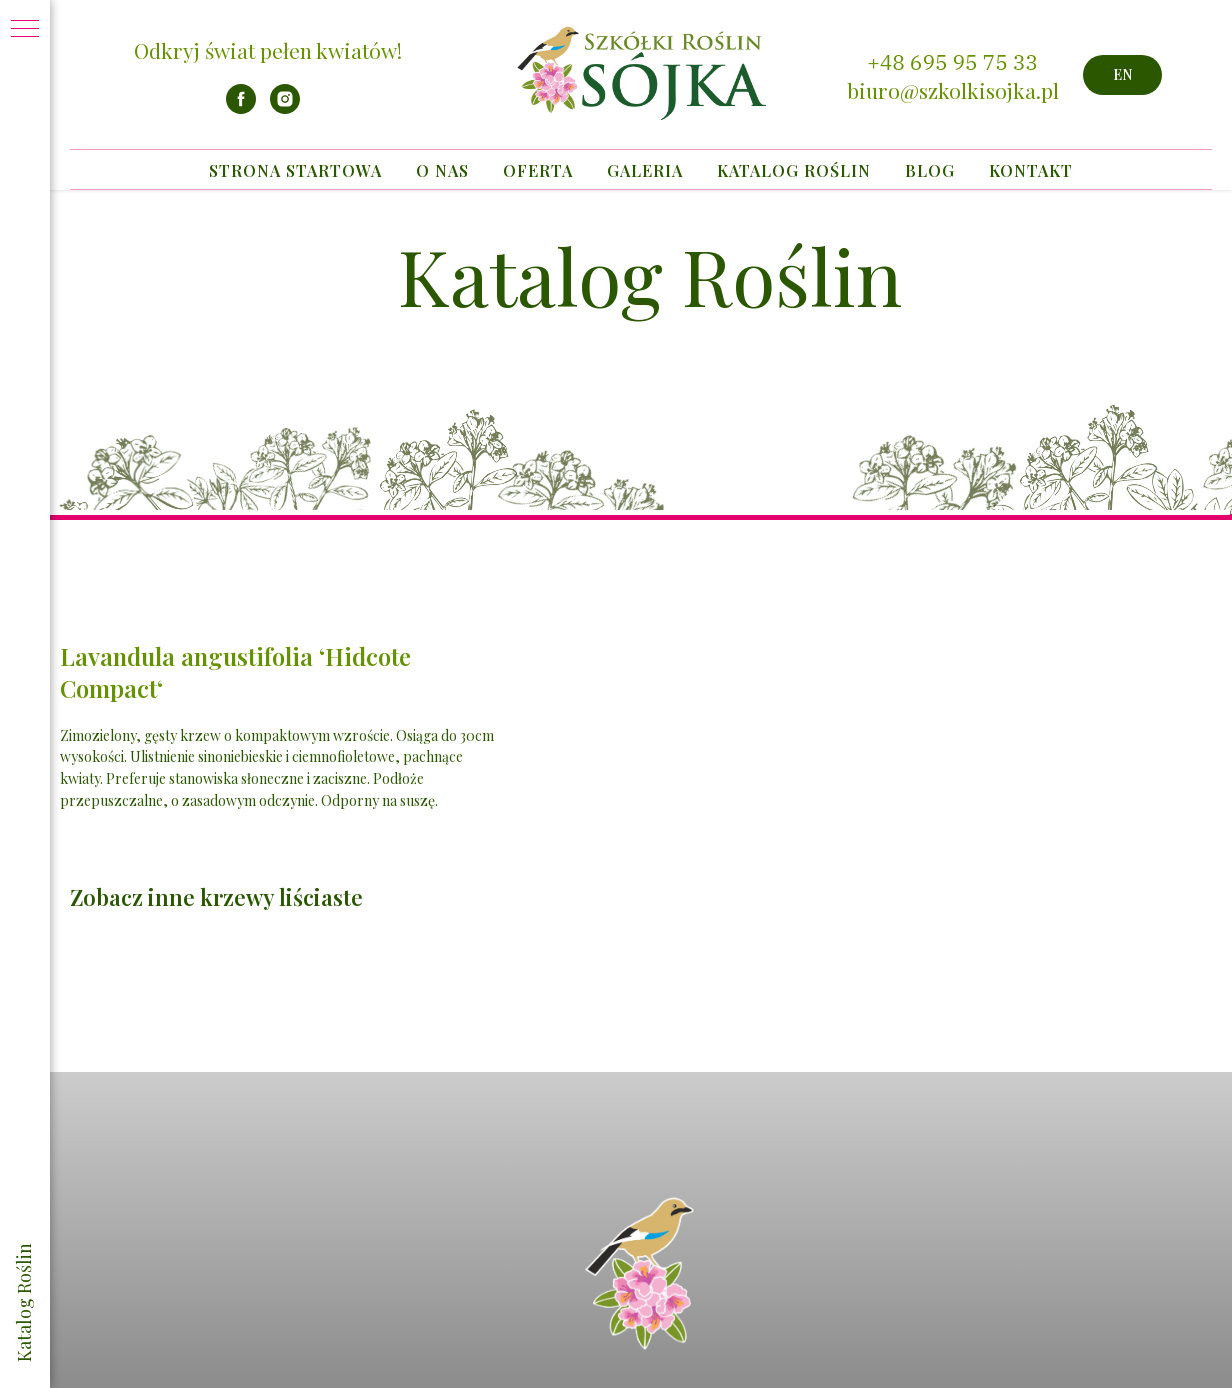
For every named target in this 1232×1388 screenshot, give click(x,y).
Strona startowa (295, 170)
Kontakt (1031, 170)
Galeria (645, 170)
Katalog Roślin (794, 170)
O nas (442, 170)
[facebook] (241, 108)
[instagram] (285, 108)
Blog (930, 170)
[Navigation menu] (25, 30)
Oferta (538, 170)
